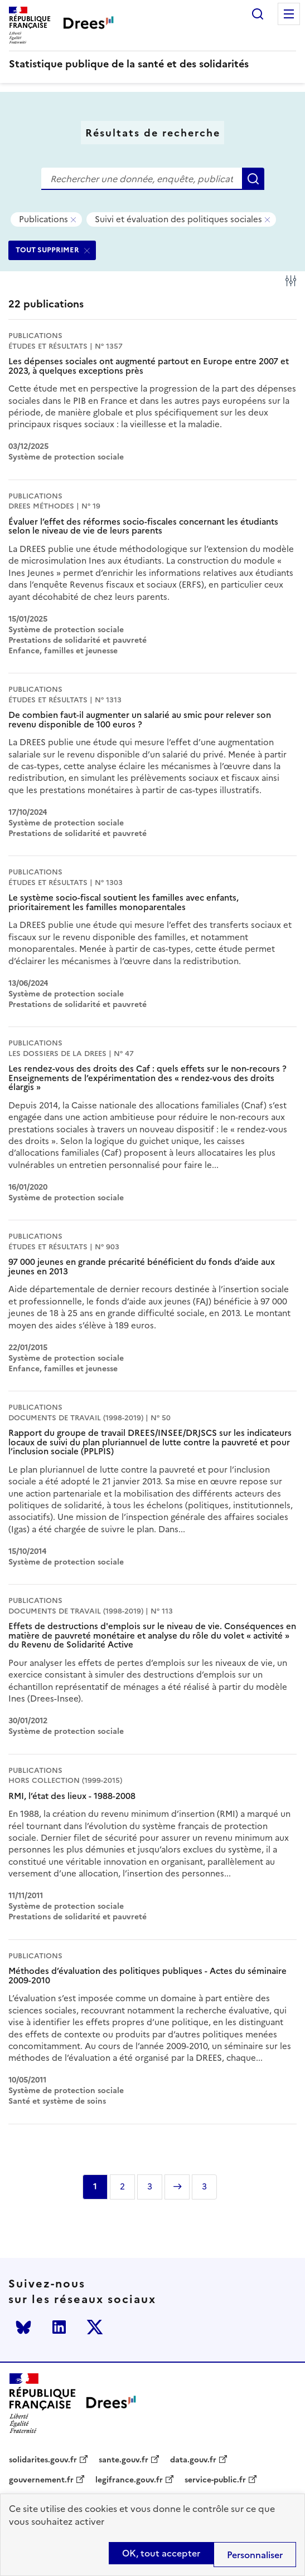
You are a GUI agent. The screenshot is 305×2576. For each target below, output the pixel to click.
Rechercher (257, 14)
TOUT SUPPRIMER (47, 250)
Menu (289, 14)
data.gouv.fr (193, 2460)
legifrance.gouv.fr (129, 2480)
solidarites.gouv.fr (43, 2460)
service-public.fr (215, 2480)
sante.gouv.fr (123, 2460)
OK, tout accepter (161, 2553)
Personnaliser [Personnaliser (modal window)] (255, 2555)
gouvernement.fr (41, 2480)
